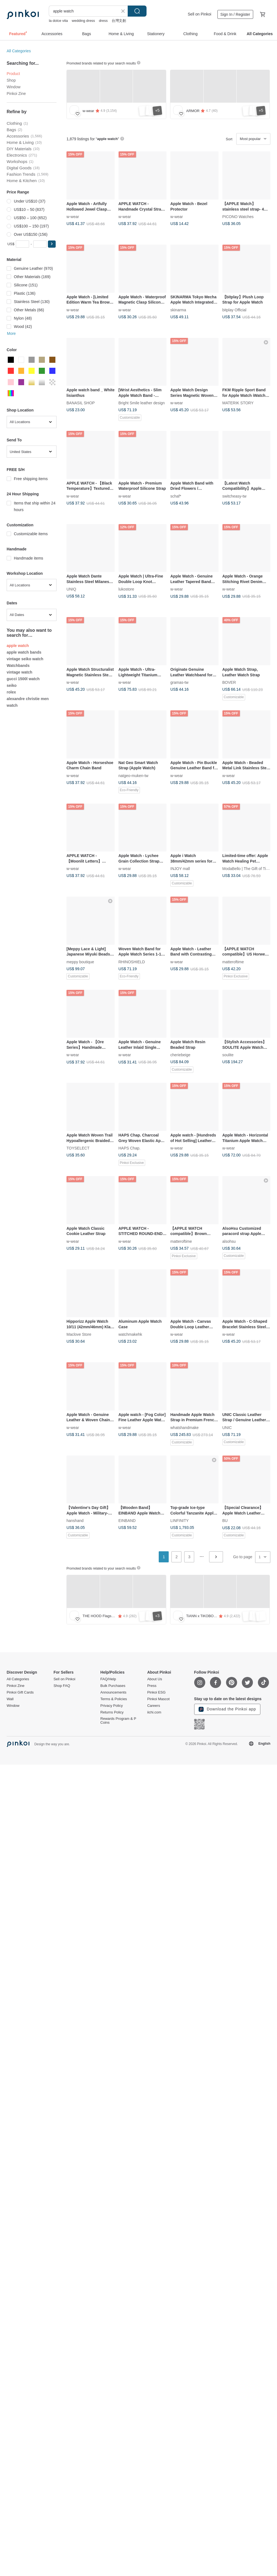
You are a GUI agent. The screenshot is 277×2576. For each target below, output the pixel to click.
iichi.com (154, 1712)
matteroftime (233, 961)
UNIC (227, 1427)
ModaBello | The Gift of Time (246, 868)
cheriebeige (180, 1055)
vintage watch (19, 672)
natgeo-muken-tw (133, 775)
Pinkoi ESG (156, 1692)
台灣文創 (119, 21)
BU (225, 1520)
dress (103, 21)
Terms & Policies (113, 1699)
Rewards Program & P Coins (118, 1721)
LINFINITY (179, 1520)
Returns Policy (112, 1712)
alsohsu (229, 1241)
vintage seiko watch (25, 659)
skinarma (178, 309)
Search (137, 11)
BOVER (229, 682)
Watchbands (18, 665)
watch (12, 705)
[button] (52, 244)
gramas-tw (179, 682)
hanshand (75, 1520)
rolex (11, 692)
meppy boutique (80, 961)
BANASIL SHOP (80, 403)
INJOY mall (180, 868)
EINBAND (127, 1520)
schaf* (175, 496)
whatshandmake (184, 1427)
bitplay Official (234, 309)
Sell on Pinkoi (199, 14)
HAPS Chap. (129, 1148)
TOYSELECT (77, 1148)
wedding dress (83, 21)
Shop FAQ (61, 1686)
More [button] (11, 333)
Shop (11, 80)
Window (13, 87)
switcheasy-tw (234, 496)
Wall (10, 1699)
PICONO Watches (238, 216)
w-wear (72, 216)
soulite (228, 1055)
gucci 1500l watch (23, 679)
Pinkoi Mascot (158, 1699)
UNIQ (71, 589)
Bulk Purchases (112, 1686)
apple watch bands (24, 652)
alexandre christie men (28, 699)
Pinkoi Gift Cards (20, 1692)
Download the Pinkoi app (227, 1709)
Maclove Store (78, 1334)
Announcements (113, 1692)
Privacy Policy (111, 1706)
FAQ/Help (108, 1679)
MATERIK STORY (238, 403)
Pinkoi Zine (16, 93)
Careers (153, 1706)
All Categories (19, 51)
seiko (12, 685)
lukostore (126, 589)
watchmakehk (130, 1334)
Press (151, 1686)
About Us (154, 1679)
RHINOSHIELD (132, 961)
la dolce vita (58, 21)
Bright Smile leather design (142, 403)
